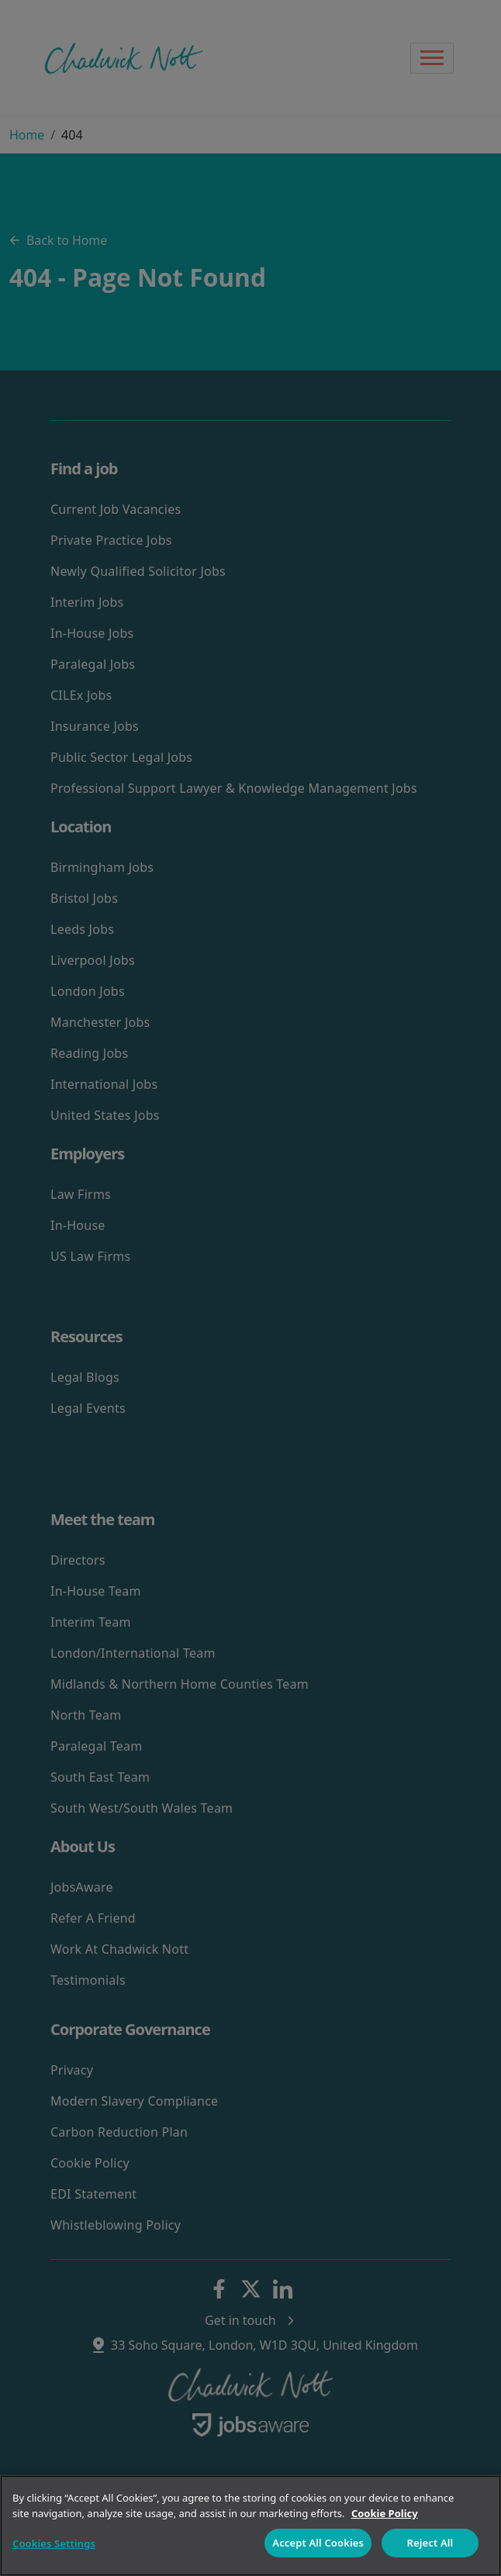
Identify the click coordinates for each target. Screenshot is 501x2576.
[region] (250, 2525)
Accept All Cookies (318, 2543)
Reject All (430, 2543)
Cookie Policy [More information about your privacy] (384, 2513)
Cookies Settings (53, 2543)
